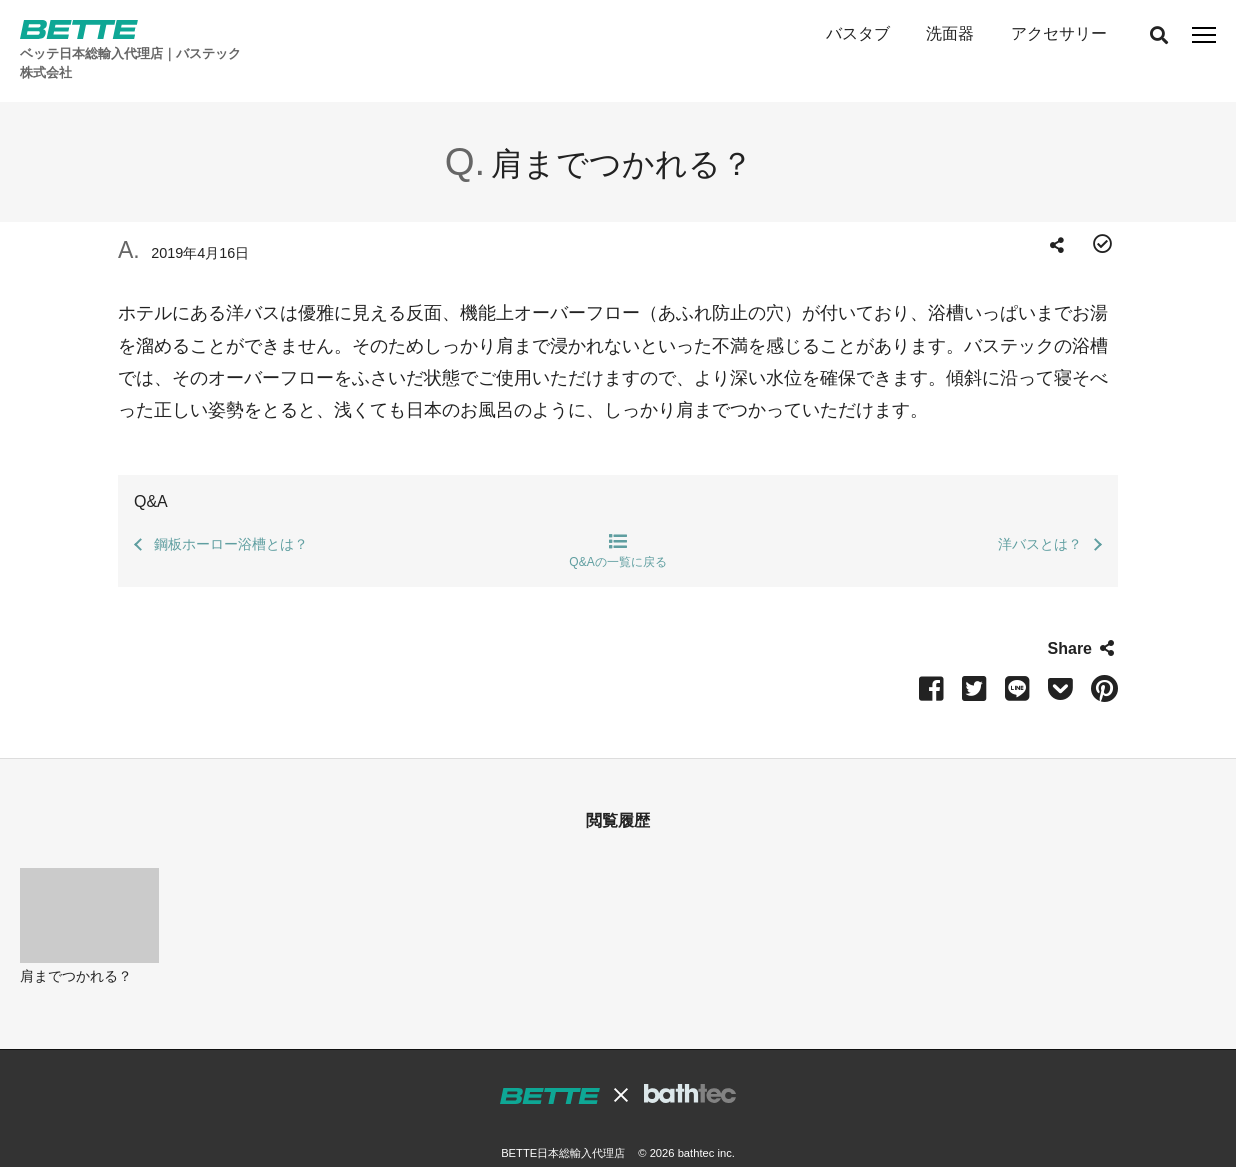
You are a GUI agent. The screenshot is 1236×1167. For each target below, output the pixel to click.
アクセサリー (1058, 33)
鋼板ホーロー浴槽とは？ (231, 513)
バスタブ (857, 33)
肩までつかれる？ (76, 945)
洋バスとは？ (1040, 513)
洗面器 (950, 33)
